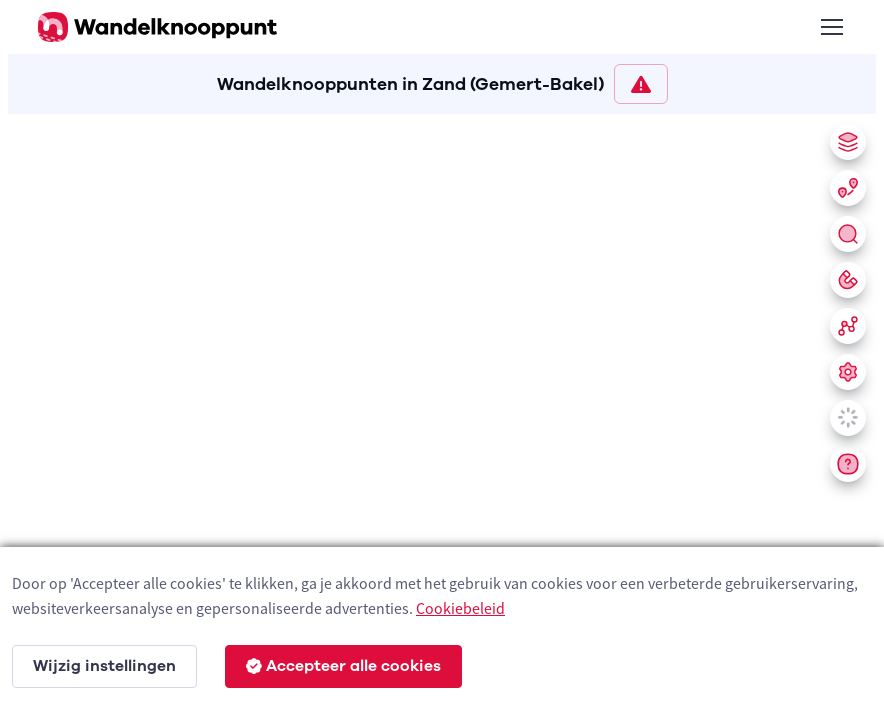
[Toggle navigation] (831, 27)
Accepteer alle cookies (343, 666)
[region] (442, 413)
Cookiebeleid (460, 608)
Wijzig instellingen (104, 666)
